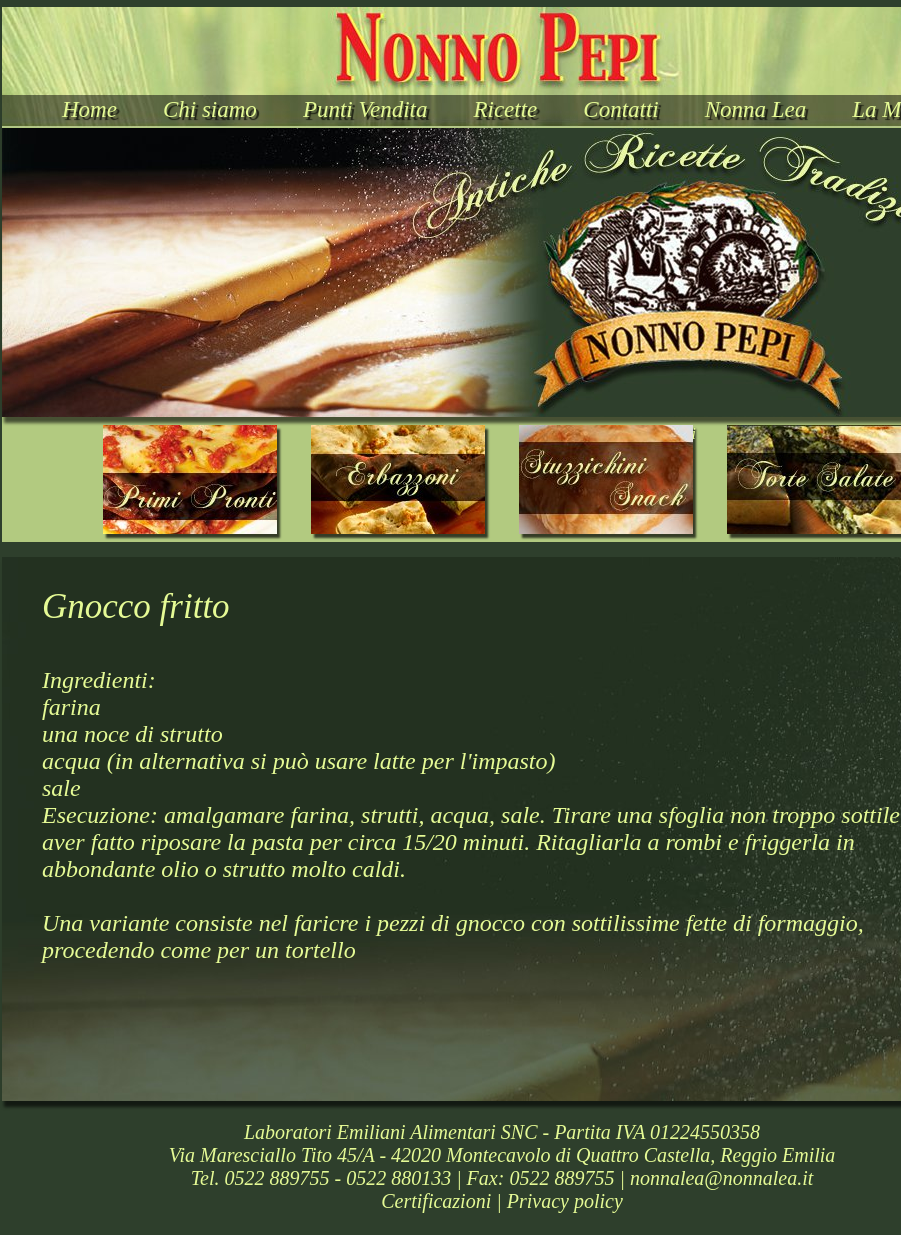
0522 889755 (276, 1178)
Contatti (620, 109)
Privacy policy (565, 1201)
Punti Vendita (365, 109)
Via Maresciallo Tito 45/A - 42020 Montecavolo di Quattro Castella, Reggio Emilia (502, 1155)
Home (89, 109)
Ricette (505, 109)
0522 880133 (398, 1178)
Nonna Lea (756, 109)
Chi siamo (210, 109)
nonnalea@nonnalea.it (721, 1178)
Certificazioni (436, 1201)
